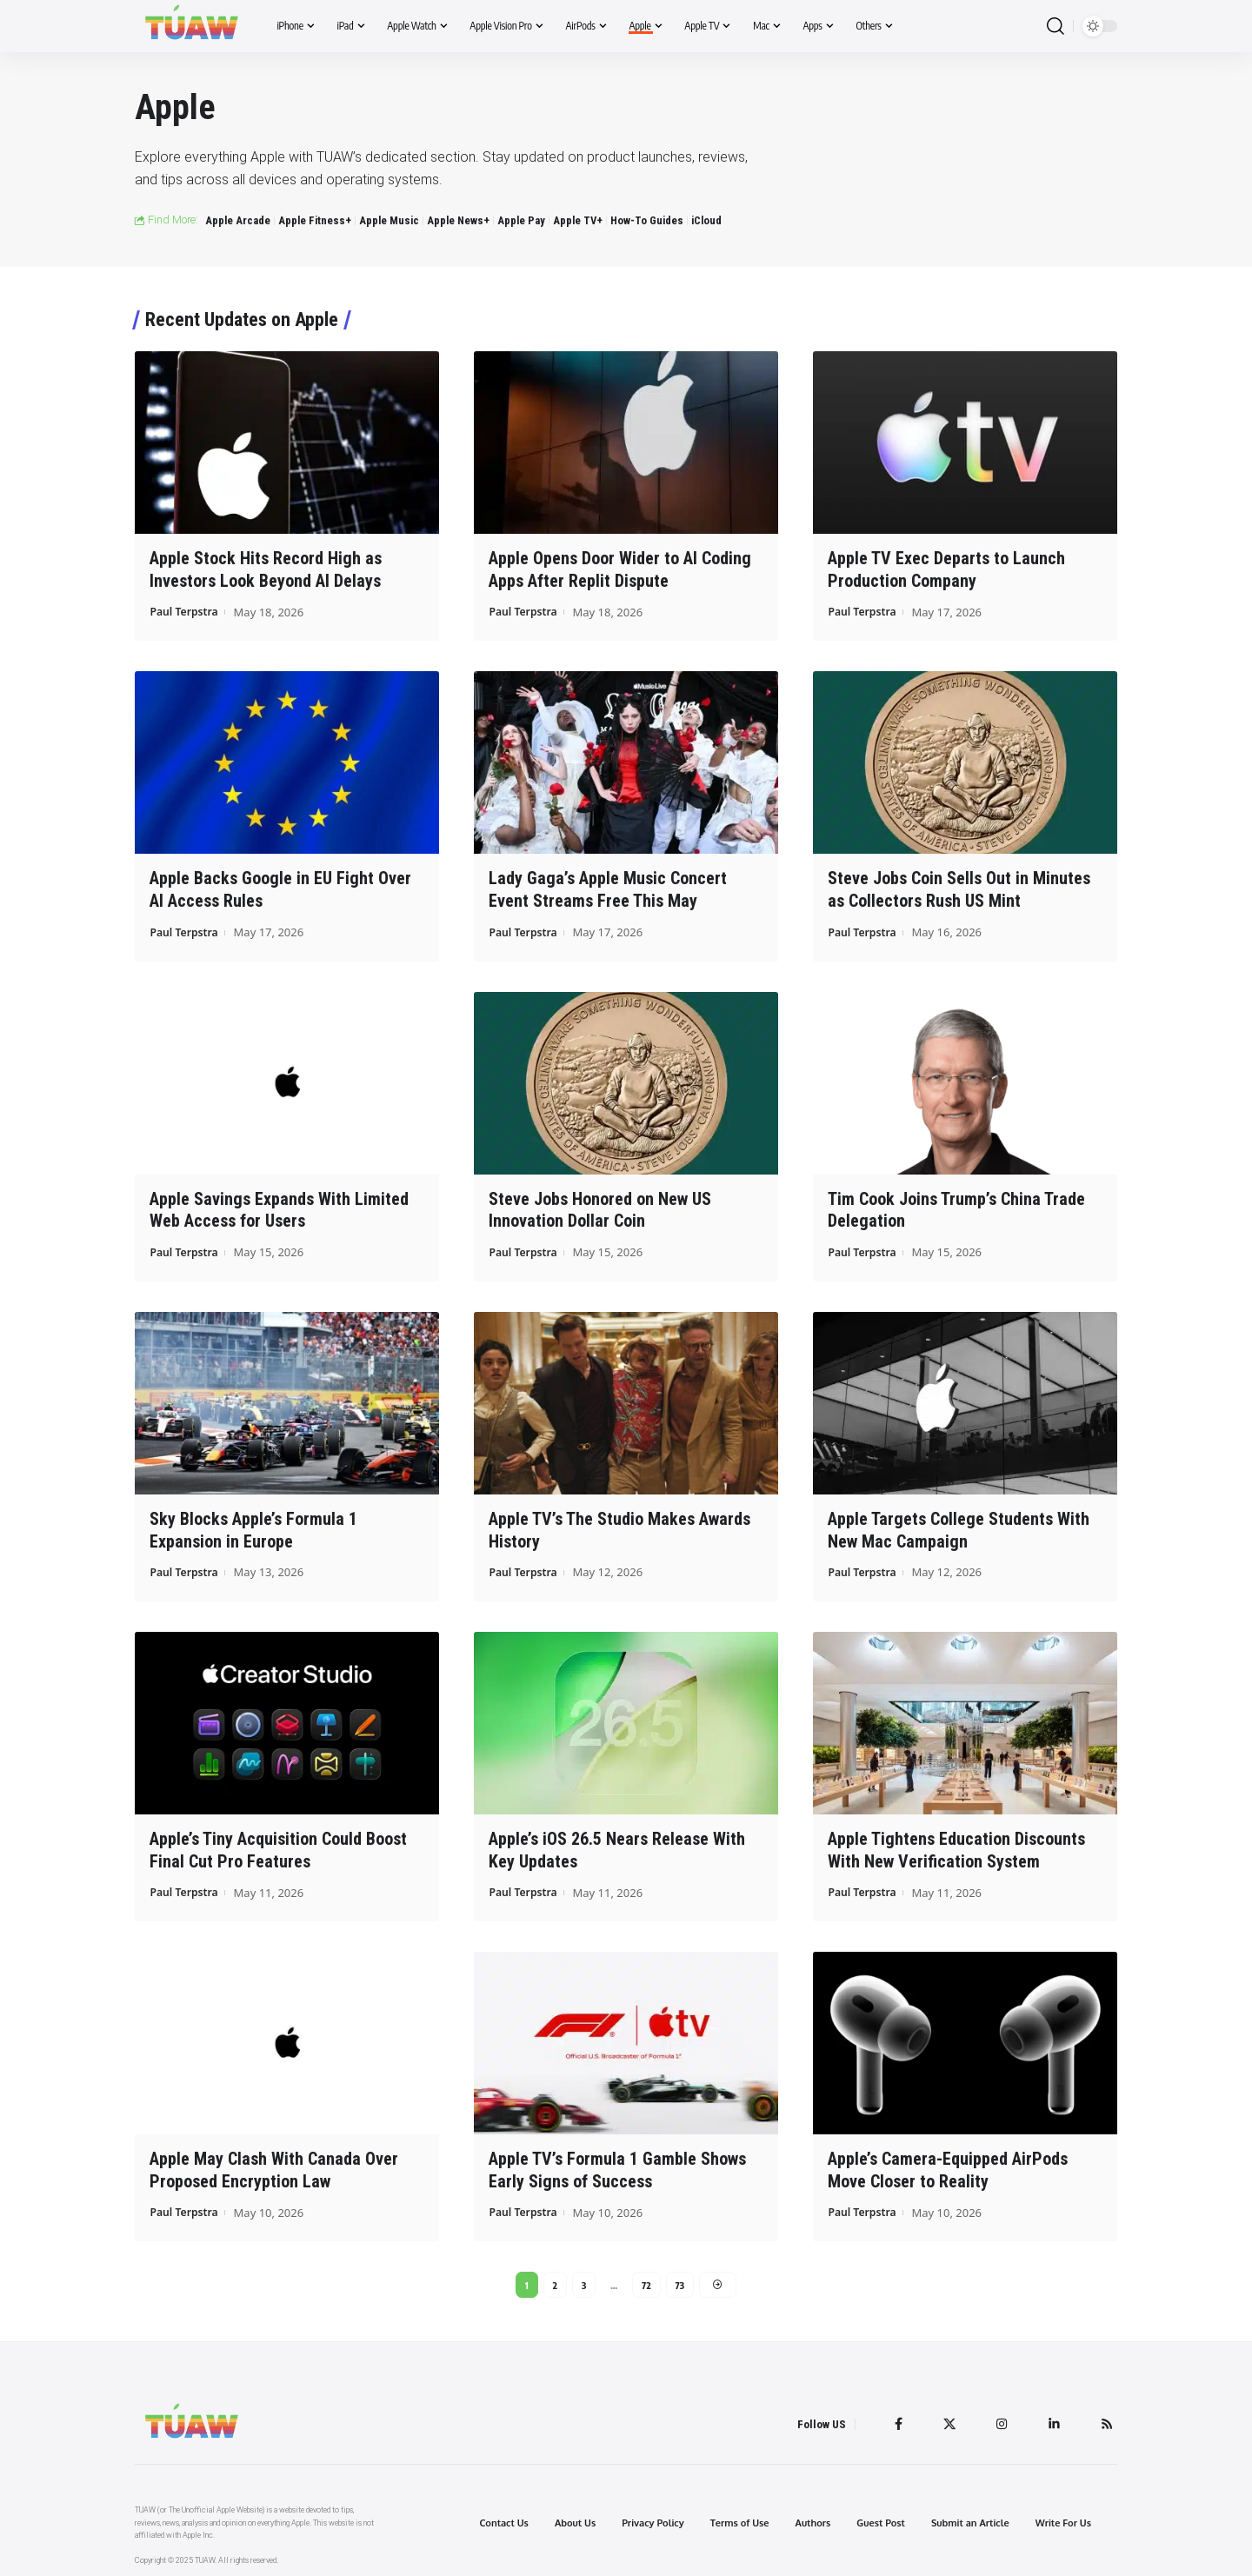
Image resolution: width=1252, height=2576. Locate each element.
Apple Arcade (237, 220)
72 (646, 2278)
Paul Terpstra (186, 610)
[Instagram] (999, 2420)
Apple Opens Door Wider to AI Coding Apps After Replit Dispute (620, 569)
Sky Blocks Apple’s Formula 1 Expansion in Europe (253, 1525)
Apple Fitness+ (314, 220)
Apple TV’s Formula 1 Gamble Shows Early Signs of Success (617, 2162)
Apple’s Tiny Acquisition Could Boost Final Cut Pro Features (278, 1843)
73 (680, 2278)
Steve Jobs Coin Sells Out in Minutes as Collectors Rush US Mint (959, 888)
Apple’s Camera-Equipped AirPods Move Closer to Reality (948, 2162)
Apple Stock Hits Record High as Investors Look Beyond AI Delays (266, 569)
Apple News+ (458, 220)
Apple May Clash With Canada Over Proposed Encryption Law (274, 2162)
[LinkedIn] (1052, 2420)
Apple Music (389, 220)
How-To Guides (646, 220)
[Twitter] (945, 2420)
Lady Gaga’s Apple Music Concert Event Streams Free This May (608, 888)
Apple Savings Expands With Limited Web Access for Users (279, 1206)
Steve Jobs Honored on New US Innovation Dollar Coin (600, 1206)
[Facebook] (893, 2420)
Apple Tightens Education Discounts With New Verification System (956, 1843)
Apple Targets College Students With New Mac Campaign (958, 1525)
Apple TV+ (578, 220)
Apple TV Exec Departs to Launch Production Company (946, 569)
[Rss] (1106, 2420)
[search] (1055, 26)
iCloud (706, 220)
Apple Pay (521, 220)
